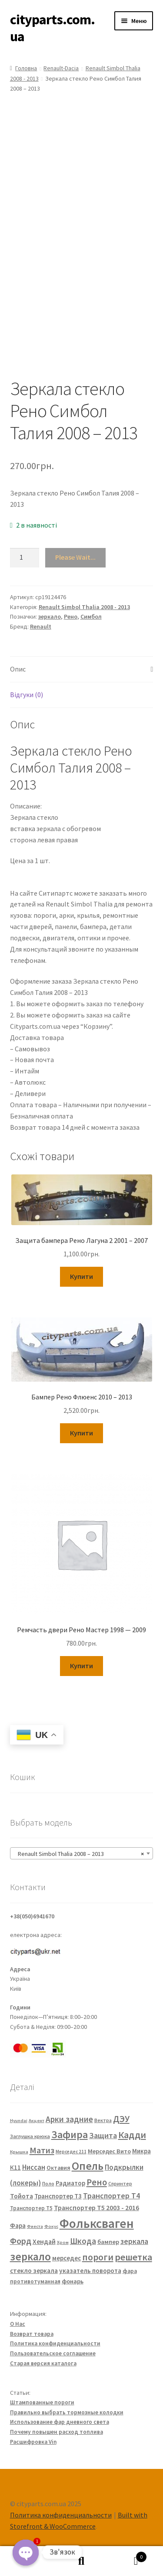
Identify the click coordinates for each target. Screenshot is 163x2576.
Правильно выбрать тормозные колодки (66, 2412)
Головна (26, 68)
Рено (70, 616)
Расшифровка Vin (33, 2442)
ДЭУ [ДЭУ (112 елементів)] (121, 2119)
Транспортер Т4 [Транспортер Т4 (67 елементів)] (111, 2196)
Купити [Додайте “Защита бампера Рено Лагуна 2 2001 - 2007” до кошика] (81, 1276)
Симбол (91, 616)
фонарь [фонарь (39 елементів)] (72, 2281)
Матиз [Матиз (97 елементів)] (42, 2150)
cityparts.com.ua (52, 28)
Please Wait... (75, 557)
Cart (128, 2555)
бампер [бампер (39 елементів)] (108, 2242)
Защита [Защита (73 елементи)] (103, 2135)
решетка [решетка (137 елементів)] (133, 2257)
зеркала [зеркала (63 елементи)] (134, 2241)
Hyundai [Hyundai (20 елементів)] (18, 2120)
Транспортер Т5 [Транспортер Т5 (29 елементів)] (31, 2208)
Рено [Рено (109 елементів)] (96, 2182)
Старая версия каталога (43, 2363)
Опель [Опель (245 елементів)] (87, 2166)
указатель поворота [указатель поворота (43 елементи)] (90, 2270)
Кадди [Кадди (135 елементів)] (132, 2135)
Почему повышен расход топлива (56, 2432)
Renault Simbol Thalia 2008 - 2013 (84, 607)
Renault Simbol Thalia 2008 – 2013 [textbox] (79, 1854)
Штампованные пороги (42, 2402)
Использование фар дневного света (59, 2422)
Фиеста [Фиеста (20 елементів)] (35, 2226)
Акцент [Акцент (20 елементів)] (36, 2120)
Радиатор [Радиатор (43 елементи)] (70, 2183)
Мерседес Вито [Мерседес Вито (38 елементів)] (109, 2151)
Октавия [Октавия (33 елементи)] (58, 2168)
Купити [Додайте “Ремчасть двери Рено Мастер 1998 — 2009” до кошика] (81, 1665)
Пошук (81, 2561)
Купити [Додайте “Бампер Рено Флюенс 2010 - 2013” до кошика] (81, 1432)
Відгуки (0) (26, 694)
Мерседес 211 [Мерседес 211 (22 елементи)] (71, 2152)
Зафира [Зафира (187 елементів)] (69, 2134)
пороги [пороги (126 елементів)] (97, 2257)
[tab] (81, 669)
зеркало (49, 616)
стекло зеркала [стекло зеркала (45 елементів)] (34, 2270)
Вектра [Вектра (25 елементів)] (103, 2120)
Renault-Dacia (61, 68)
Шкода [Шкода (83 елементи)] (83, 2241)
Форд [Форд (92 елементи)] (20, 2241)
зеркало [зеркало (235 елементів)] (30, 2256)
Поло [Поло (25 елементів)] (48, 2183)
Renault (40, 626)
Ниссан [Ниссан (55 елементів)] (33, 2167)
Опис (18, 669)
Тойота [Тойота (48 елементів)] (21, 2195)
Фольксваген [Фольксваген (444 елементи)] (97, 2223)
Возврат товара (31, 2334)
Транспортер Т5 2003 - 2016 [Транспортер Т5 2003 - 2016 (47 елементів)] (96, 2208)
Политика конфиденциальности (55, 2343)
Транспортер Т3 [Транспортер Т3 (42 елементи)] (58, 2196)
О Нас (17, 2324)
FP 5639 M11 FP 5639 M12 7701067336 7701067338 (56, 883)
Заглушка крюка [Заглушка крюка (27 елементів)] (30, 2136)
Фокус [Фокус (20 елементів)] (51, 2226)
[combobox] (81, 1853)
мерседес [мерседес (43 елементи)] (66, 2258)
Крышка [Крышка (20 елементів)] (19, 2152)
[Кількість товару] (25, 558)
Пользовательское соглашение (53, 2353)
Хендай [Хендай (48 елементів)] (44, 2241)
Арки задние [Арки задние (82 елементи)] (69, 2119)
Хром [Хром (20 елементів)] (63, 2242)
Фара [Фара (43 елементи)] (18, 2225)
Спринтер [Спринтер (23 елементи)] (120, 2184)
